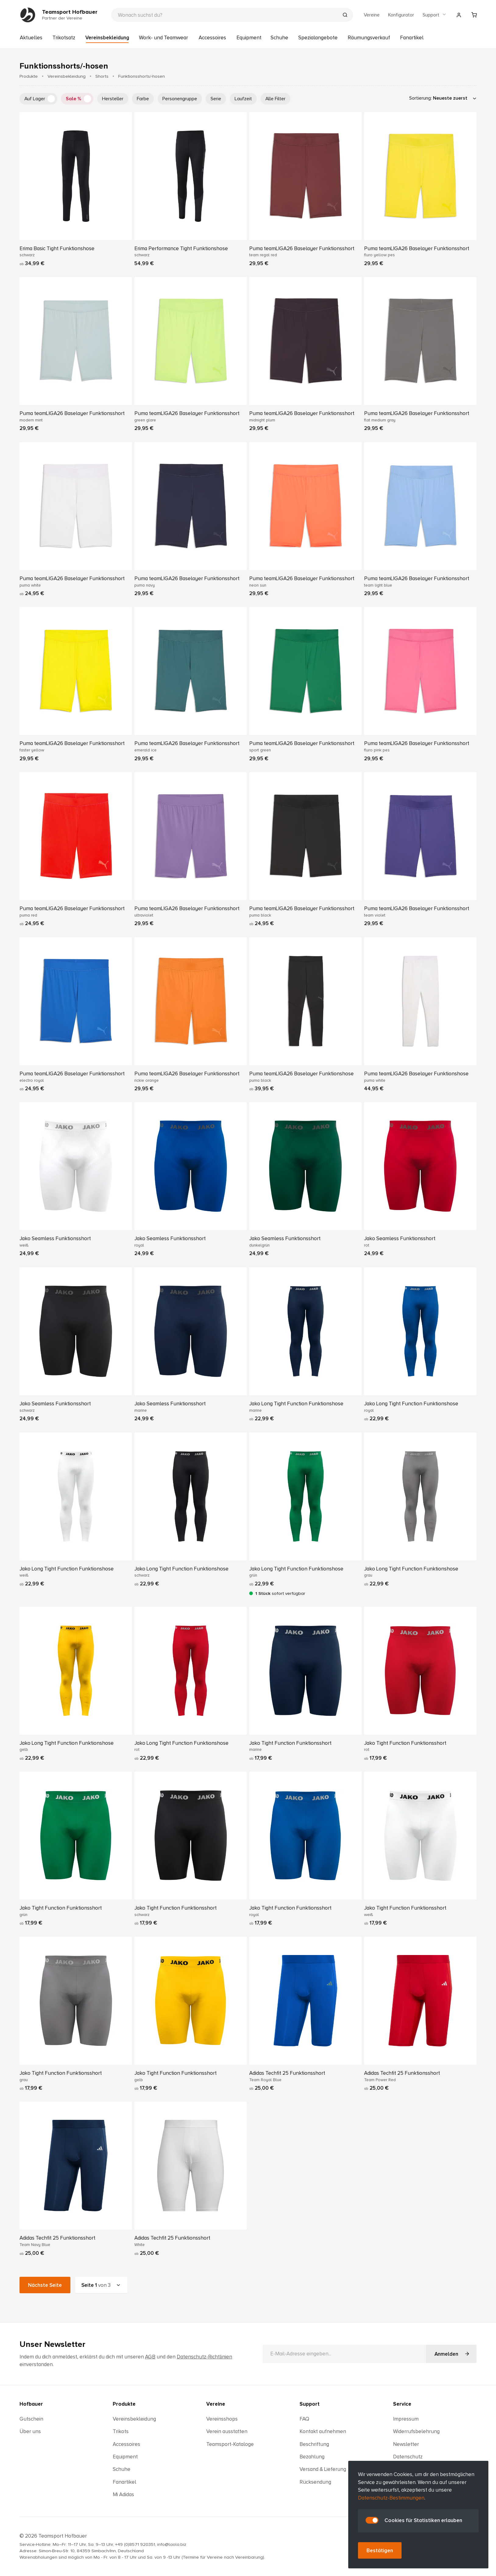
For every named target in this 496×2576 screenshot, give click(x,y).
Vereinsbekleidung (107, 37)
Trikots (121, 2431)
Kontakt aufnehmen (322, 2431)
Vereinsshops (222, 2419)
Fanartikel (411, 37)
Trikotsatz (63, 37)
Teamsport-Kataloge (230, 2444)
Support (435, 15)
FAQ (304, 2419)
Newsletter (406, 2444)
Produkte (28, 76)
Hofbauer (31, 2404)
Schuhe (279, 37)
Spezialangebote (318, 37)
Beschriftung (314, 2444)
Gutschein (31, 2419)
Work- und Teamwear (163, 37)
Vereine (372, 15)
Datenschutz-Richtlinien (204, 2357)
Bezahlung (311, 2457)
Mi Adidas (123, 2494)
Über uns (30, 2431)
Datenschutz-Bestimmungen (391, 2498)
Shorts (101, 76)
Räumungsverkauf (369, 37)
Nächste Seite (45, 2285)
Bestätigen (380, 2550)
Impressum (406, 2419)
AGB (150, 2357)
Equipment (248, 37)
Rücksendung (315, 2482)
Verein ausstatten (226, 2431)
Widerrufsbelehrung (416, 2431)
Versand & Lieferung (322, 2469)
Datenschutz (408, 2457)
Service (402, 2404)
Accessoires (212, 37)
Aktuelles (31, 37)
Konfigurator (401, 15)
